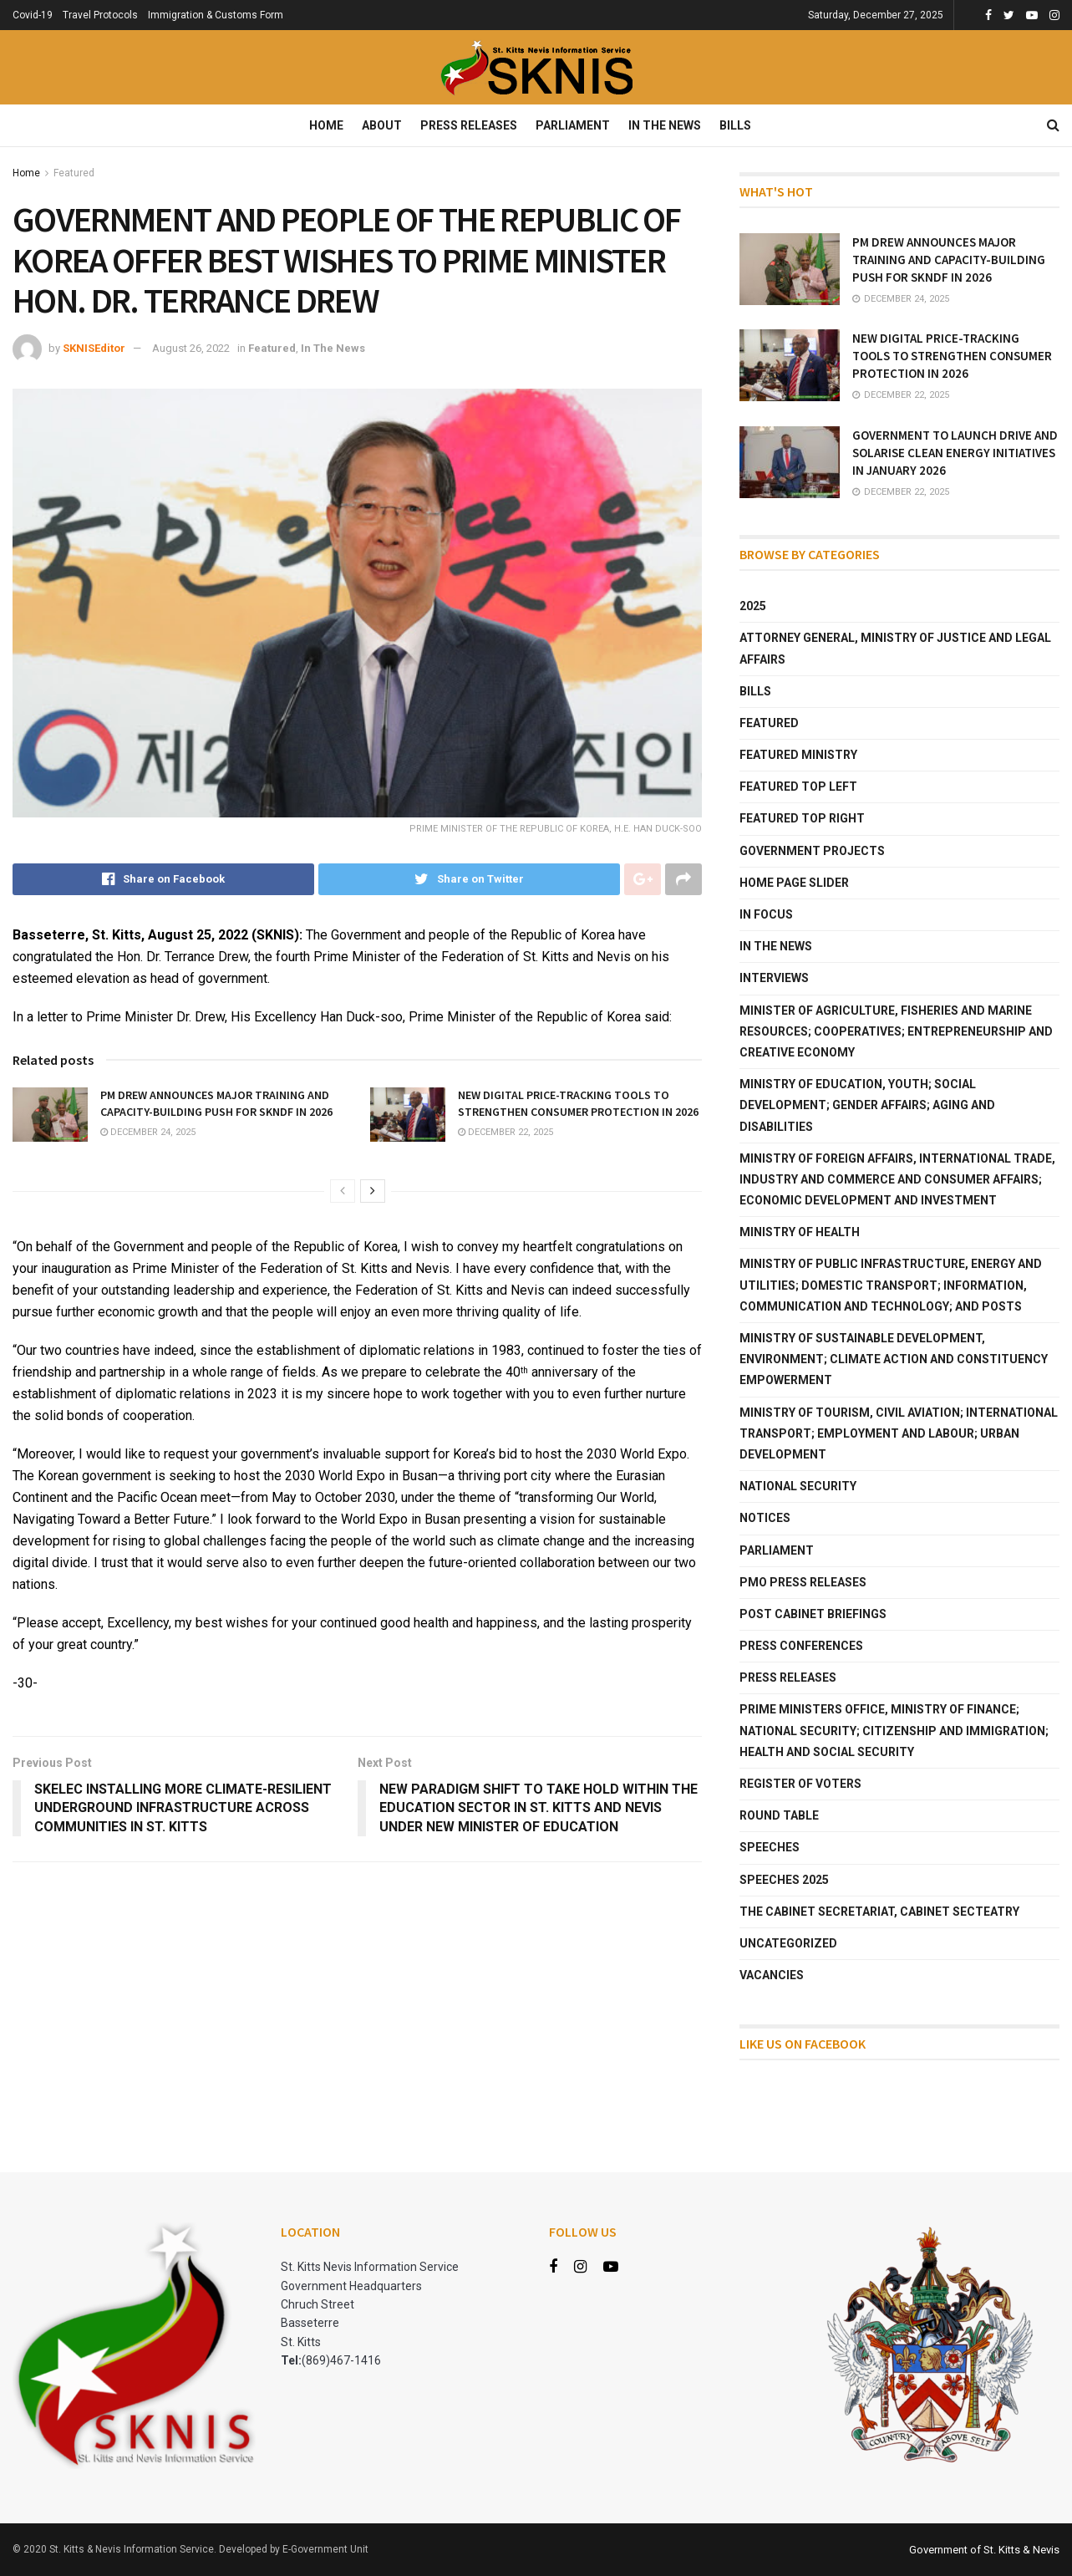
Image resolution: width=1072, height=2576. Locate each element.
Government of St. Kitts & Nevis (984, 2549)
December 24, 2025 (148, 1132)
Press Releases (468, 125)
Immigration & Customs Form (215, 15)
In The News (664, 125)
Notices (764, 1518)
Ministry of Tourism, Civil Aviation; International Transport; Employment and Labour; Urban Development (898, 1433)
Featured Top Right (802, 818)
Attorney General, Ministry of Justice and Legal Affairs (895, 648)
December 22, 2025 (505, 1132)
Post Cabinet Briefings (813, 1614)
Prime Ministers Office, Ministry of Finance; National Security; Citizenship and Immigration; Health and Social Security (894, 1730)
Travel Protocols (100, 15)
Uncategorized (788, 1943)
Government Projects (812, 851)
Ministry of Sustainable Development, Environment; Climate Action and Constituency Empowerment (893, 1359)
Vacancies (771, 1975)
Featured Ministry (798, 754)
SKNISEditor (94, 348)
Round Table (779, 1815)
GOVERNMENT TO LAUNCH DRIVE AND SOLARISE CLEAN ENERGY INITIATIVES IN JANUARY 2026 (955, 452)
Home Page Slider (794, 882)
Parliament (573, 125)
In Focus (766, 914)
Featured (73, 173)
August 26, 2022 (191, 348)
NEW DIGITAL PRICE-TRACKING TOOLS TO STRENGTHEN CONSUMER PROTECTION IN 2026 (578, 1103)
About (382, 125)
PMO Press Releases (802, 1582)
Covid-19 (33, 15)
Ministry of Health (799, 1232)
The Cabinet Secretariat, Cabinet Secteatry (879, 1911)
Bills (735, 125)
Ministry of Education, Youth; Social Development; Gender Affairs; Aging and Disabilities (867, 1105)
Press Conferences (801, 1645)
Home (326, 125)
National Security (797, 1486)
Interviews (774, 978)
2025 (752, 606)
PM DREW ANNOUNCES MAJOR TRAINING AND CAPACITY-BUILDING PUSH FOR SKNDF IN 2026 (216, 1103)
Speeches (769, 1847)
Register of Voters (800, 1783)
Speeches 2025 (784, 1879)
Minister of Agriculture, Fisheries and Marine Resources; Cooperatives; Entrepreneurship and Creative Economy (896, 1031)
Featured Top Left (798, 786)
